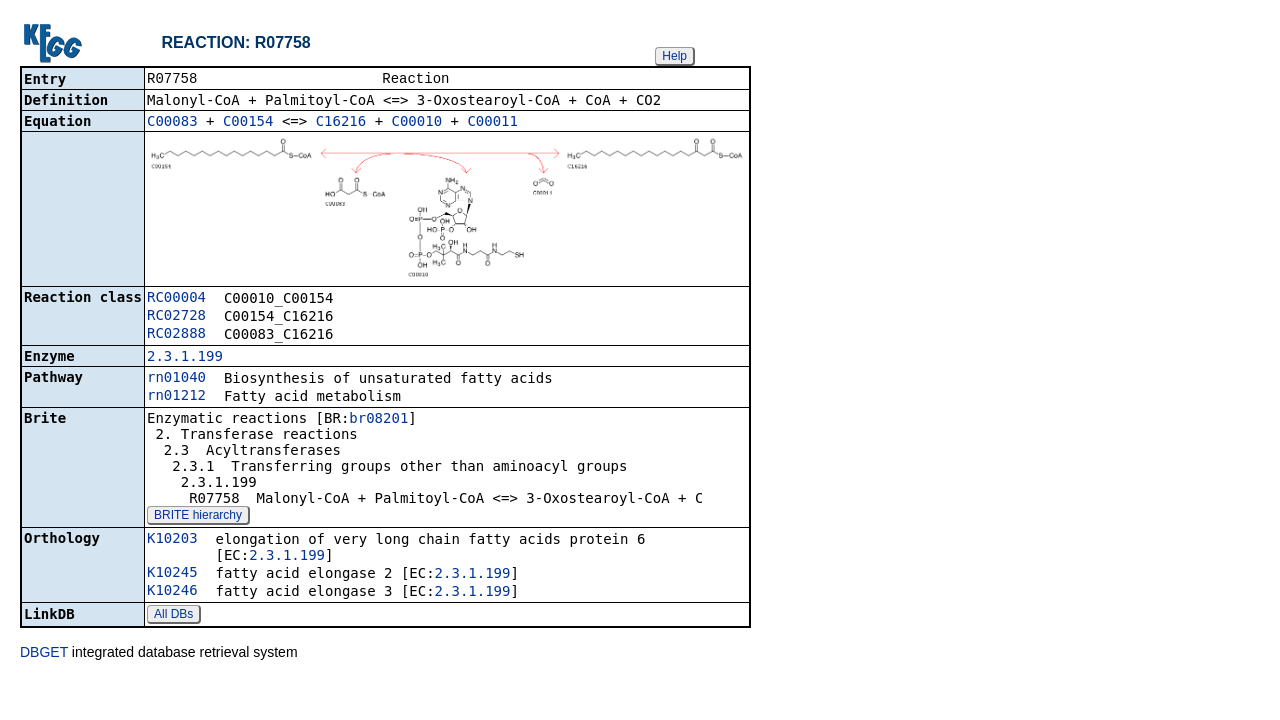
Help (674, 56)
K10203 (172, 540)
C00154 (248, 123)
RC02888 (176, 335)
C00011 (492, 123)
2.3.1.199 (185, 358)
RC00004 (176, 299)
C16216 (341, 123)
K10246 (172, 592)
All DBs (173, 616)
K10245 (172, 574)
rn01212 (176, 397)
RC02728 (176, 317)
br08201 (378, 420)
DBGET (44, 654)
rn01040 (176, 379)
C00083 (172, 123)
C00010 (417, 123)
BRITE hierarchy (198, 517)
